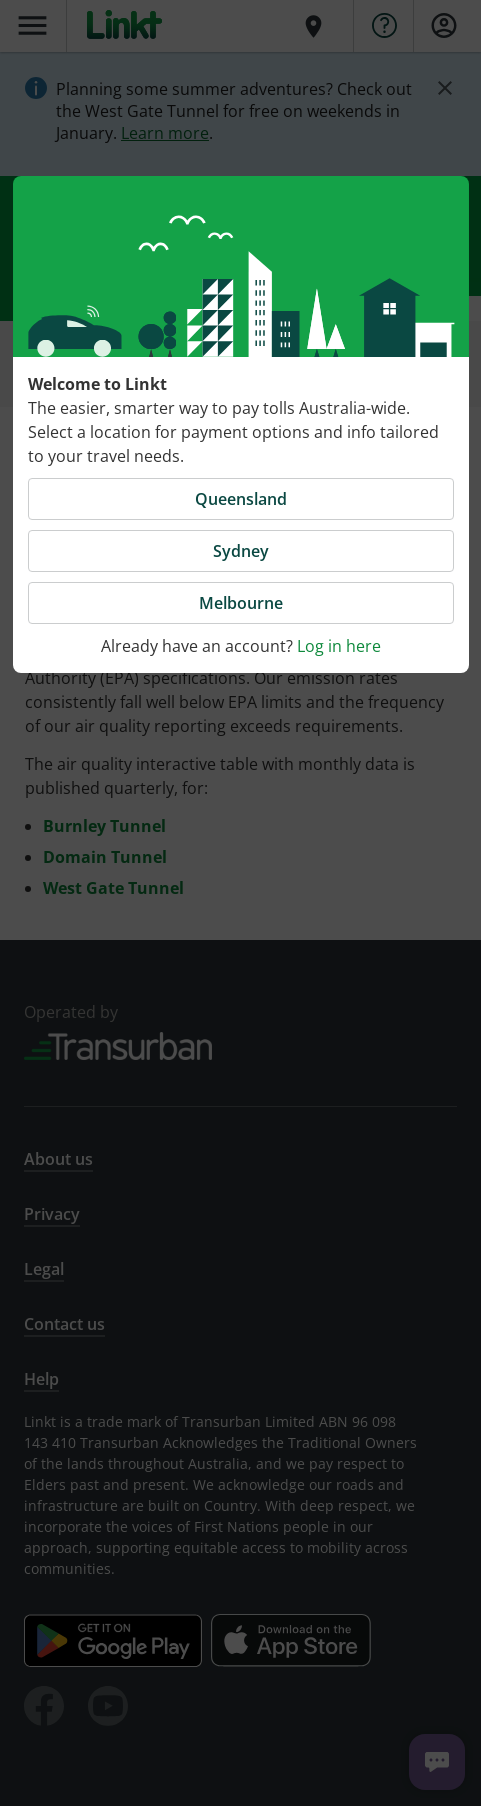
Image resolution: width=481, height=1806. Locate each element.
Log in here (339, 646)
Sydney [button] (241, 551)
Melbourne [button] (241, 603)
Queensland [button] (241, 499)
